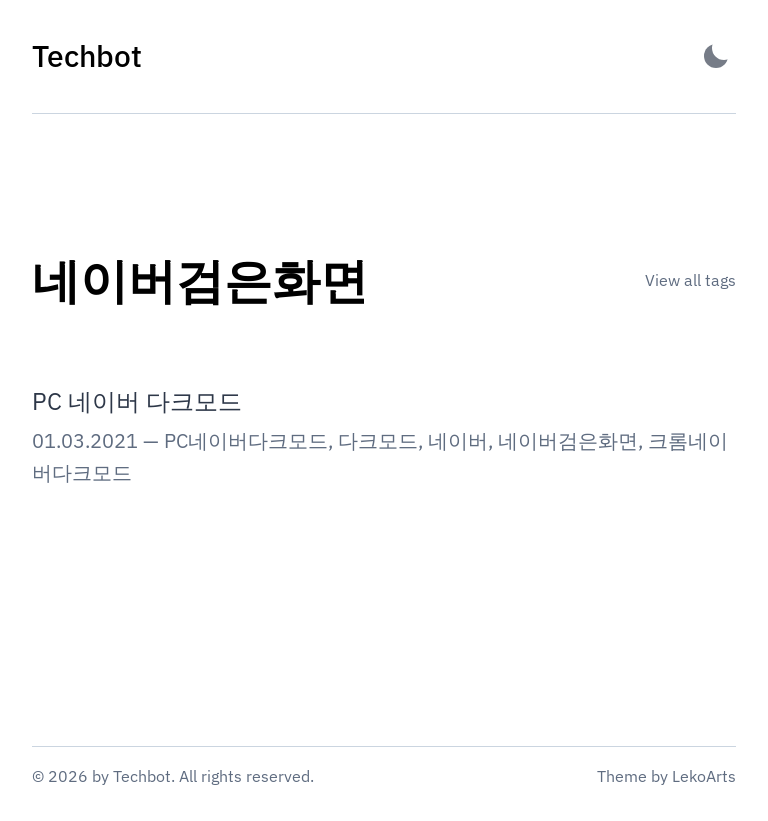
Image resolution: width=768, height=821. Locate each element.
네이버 (458, 440)
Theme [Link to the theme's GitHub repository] (622, 776)
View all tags (690, 280)
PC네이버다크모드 (246, 440)
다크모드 (378, 440)
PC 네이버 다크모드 (137, 401)
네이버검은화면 (568, 440)
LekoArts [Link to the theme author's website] (704, 776)
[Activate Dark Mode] (716, 56)
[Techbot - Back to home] (87, 56)
